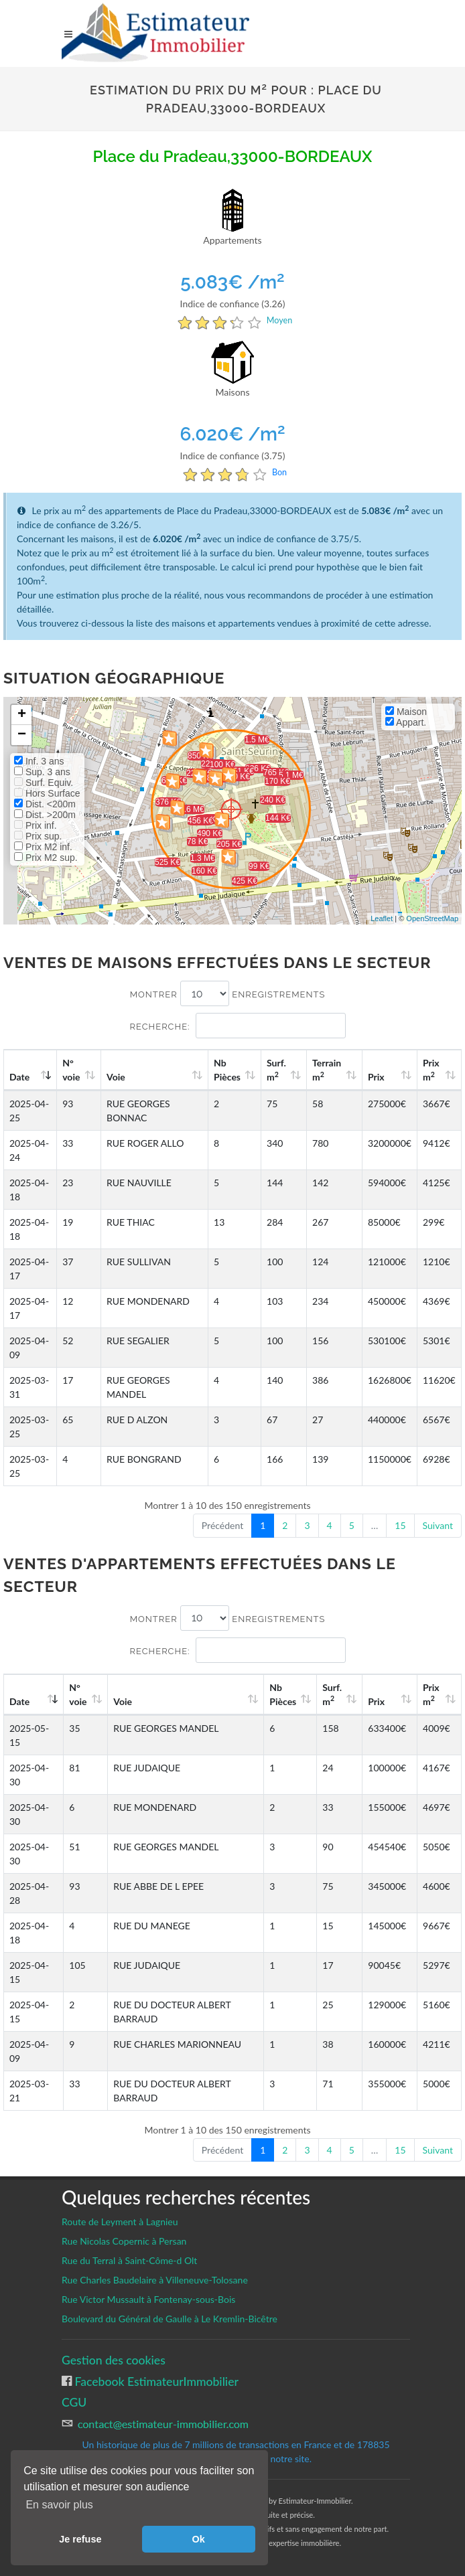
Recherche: (237, 1025)
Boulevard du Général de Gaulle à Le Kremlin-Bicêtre (169, 2318)
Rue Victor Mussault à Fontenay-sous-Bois (148, 2299)
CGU (74, 2402)
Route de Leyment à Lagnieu (120, 2221)
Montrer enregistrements (228, 993)
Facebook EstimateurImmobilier (155, 2381)
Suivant (438, 1525)
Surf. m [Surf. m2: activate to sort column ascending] (276, 1069)
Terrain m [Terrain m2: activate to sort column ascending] (326, 1069)
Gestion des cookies (113, 2360)
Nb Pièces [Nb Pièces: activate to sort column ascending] (227, 1069)
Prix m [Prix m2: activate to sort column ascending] (431, 1069)
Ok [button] (198, 2539)
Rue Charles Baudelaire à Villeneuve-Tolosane (155, 2279)
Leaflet (382, 918)
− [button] (21, 735)
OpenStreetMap (432, 918)
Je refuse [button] (80, 2539)
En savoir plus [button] (59, 2504)
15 (400, 1525)
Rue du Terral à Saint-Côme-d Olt (129, 2260)
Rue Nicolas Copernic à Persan (124, 2241)
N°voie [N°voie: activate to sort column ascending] (71, 1069)
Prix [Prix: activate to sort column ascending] (376, 1076)
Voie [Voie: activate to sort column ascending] (116, 1076)
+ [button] (21, 715)
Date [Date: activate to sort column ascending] (19, 1076)
